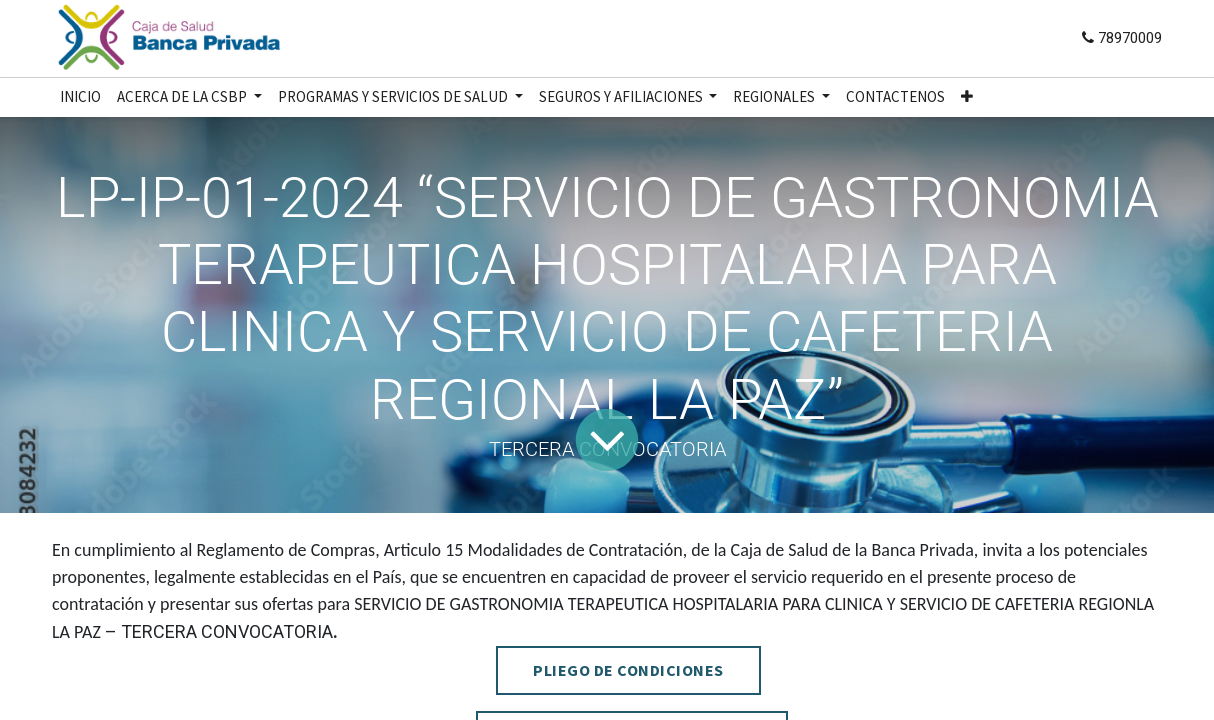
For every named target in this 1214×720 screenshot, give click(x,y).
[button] (967, 97)
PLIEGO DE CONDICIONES (628, 670)
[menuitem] (80, 97)
